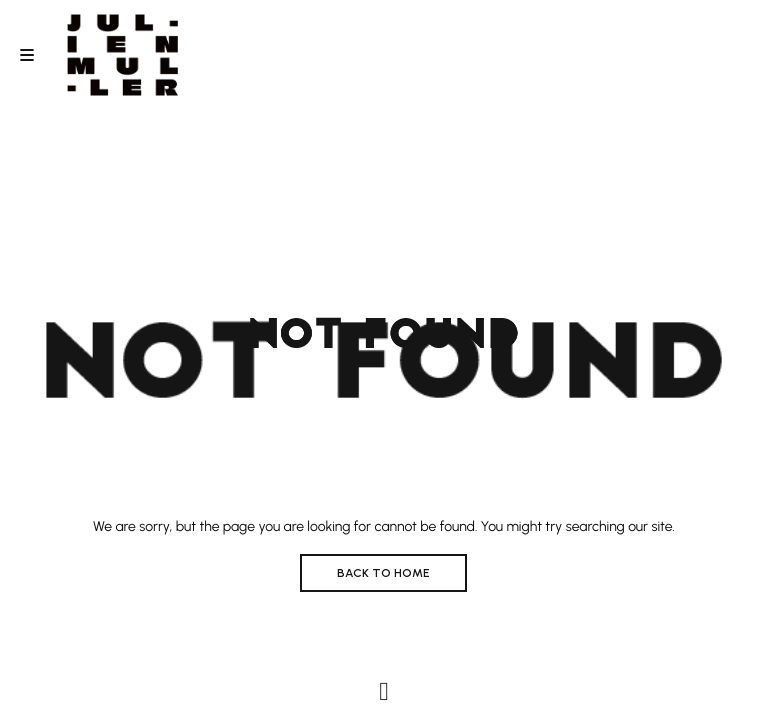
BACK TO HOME (383, 573)
